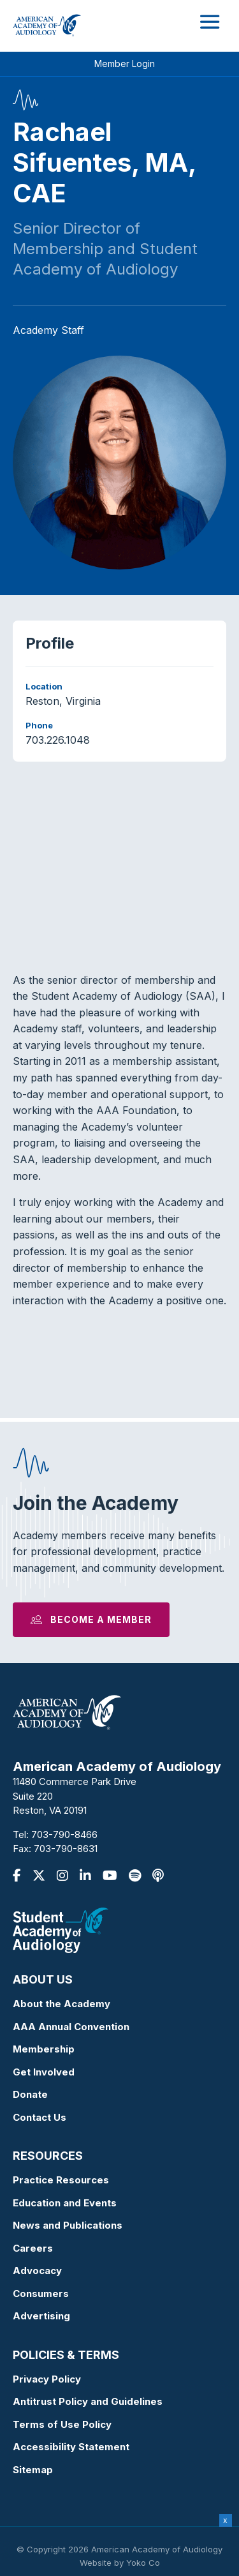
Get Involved (44, 2072)
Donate (30, 2094)
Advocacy (37, 2270)
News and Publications (67, 2225)
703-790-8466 (64, 1834)
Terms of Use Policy (62, 2424)
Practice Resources (61, 2180)
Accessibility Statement (71, 2447)
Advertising (41, 2316)
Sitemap (33, 2470)
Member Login (124, 63)
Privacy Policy (47, 2379)
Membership (44, 2049)
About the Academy (61, 2004)
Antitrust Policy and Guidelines (88, 2401)
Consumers (41, 2293)
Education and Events (65, 2203)
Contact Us (39, 2117)
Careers (33, 2248)
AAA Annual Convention (71, 2027)
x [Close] (225, 2520)
